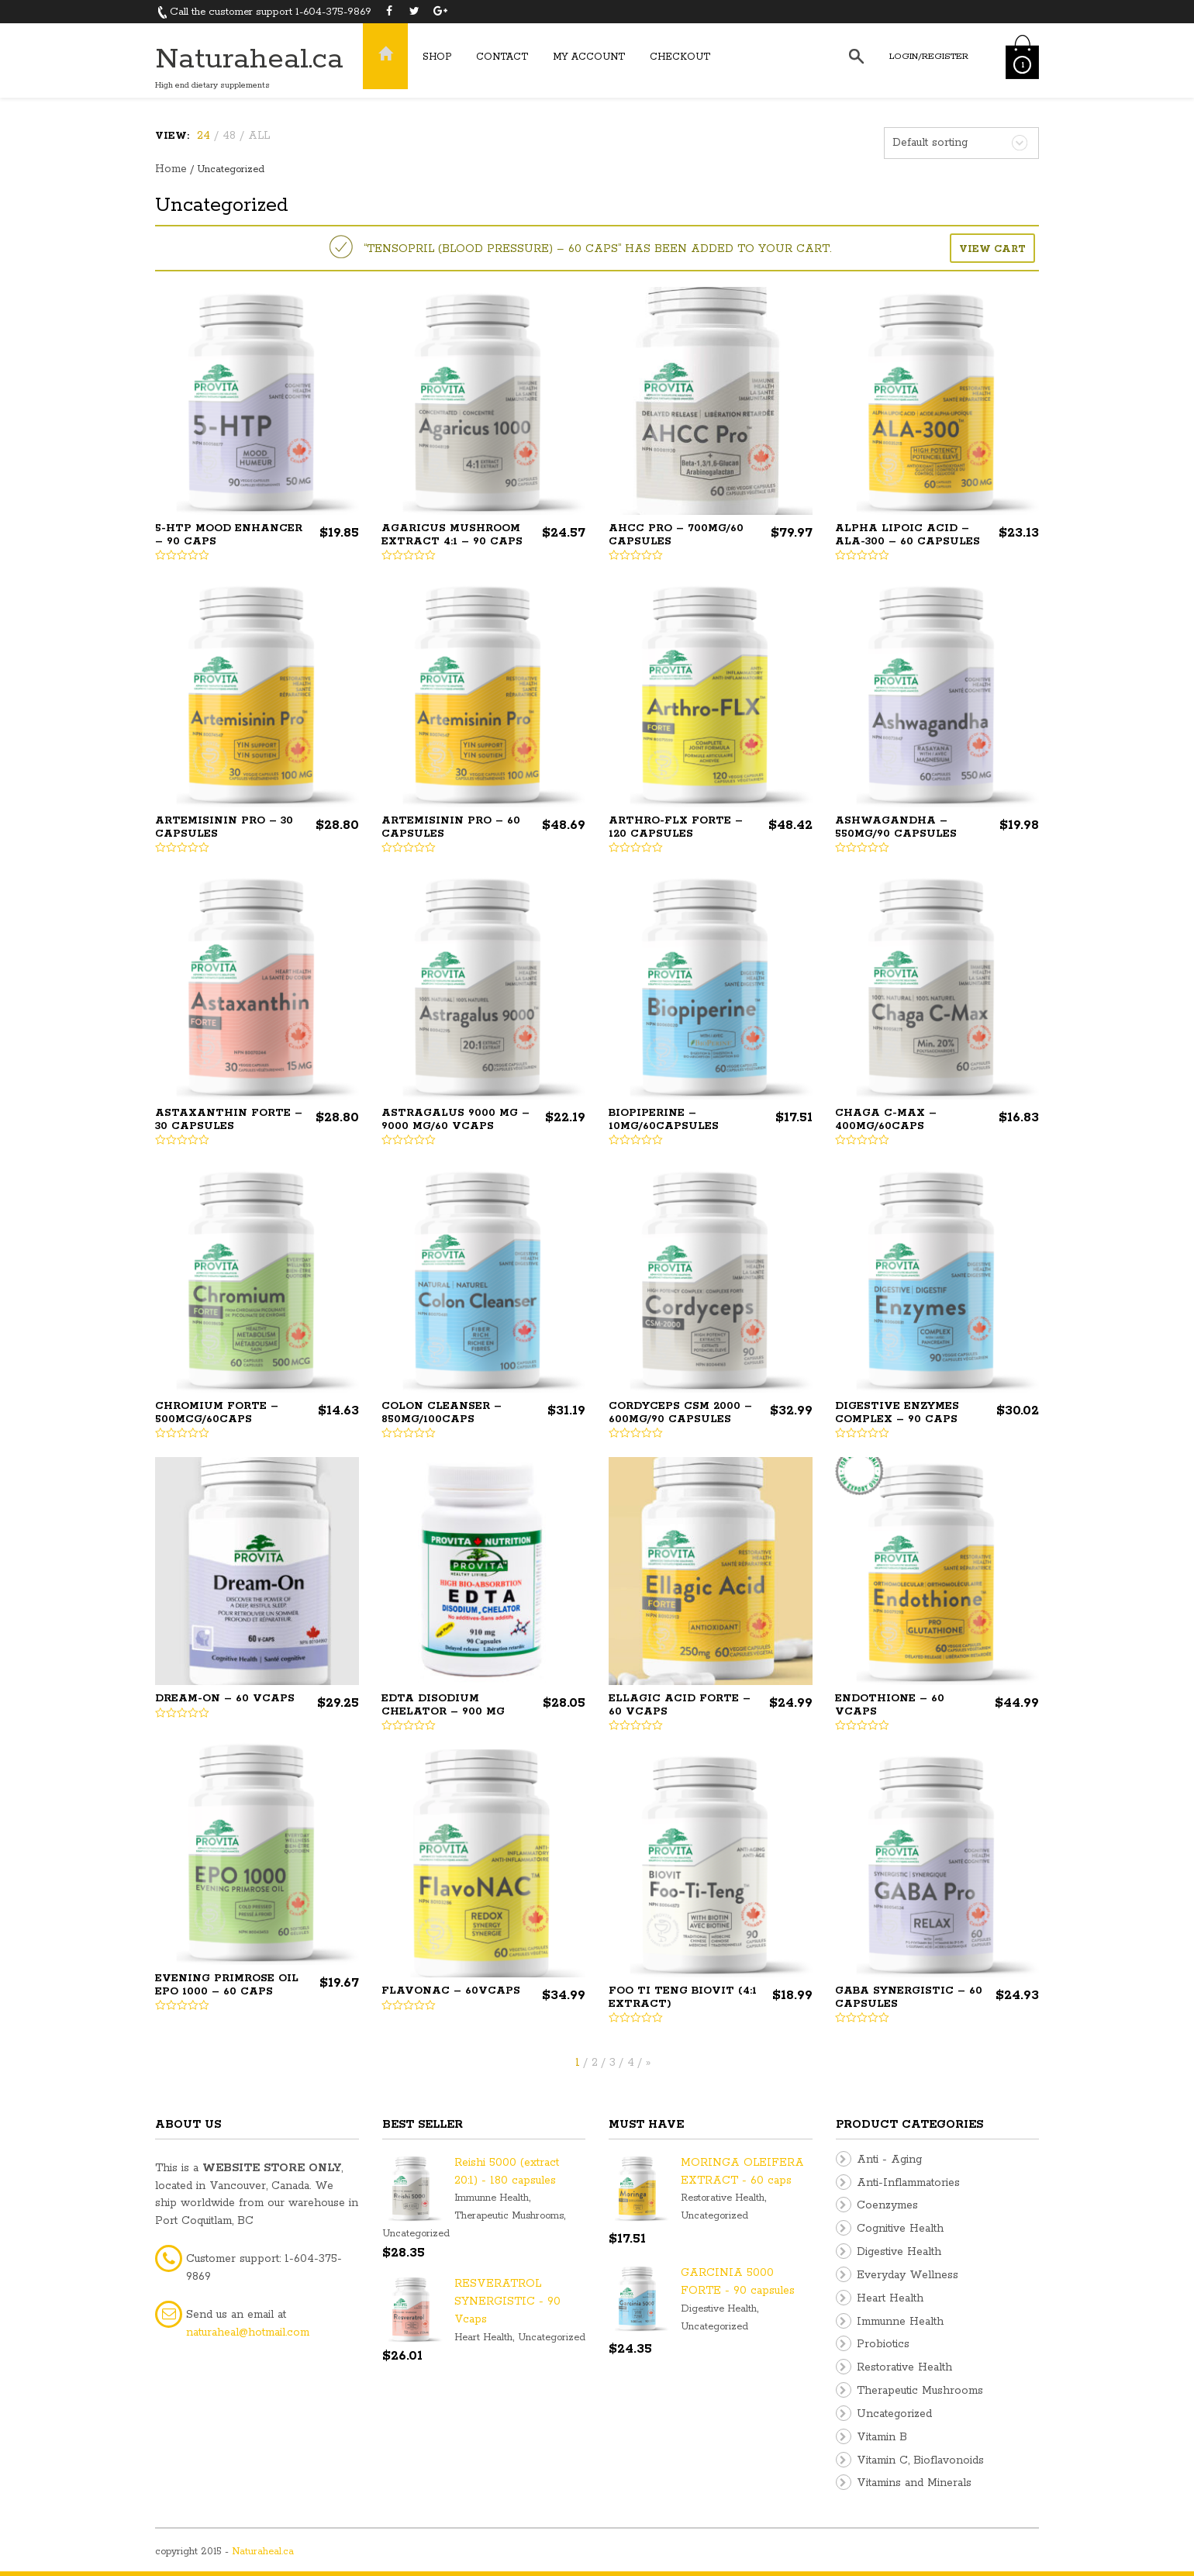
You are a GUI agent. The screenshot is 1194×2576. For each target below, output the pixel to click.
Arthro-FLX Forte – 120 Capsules (676, 827)
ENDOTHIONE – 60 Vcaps (889, 1705)
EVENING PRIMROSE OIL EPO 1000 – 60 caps (226, 1985)
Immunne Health (491, 2198)
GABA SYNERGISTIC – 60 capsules (908, 1997)
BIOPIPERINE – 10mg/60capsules (664, 1120)
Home (171, 169)
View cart (992, 249)
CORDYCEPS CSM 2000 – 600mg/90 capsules (680, 1413)
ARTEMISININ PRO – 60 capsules (450, 827)
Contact (502, 57)
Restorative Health (722, 2198)
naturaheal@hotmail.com (247, 2332)
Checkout (680, 57)
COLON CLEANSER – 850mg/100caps (441, 1413)
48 (229, 136)
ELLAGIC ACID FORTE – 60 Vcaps (680, 1705)
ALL (259, 136)
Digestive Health (719, 2309)
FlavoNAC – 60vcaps (450, 1991)
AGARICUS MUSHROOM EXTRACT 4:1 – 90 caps (452, 535)
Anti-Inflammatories (908, 2183)
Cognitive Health (900, 2229)
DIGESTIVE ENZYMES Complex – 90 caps (897, 1413)
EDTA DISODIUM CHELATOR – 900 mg (443, 1705)
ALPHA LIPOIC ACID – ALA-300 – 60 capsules (907, 535)
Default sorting (930, 143)
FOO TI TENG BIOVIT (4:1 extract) (683, 1997)
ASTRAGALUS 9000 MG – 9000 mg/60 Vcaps (455, 1120)
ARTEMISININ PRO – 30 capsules (224, 827)
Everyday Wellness (907, 2275)
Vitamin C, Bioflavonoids (920, 2460)
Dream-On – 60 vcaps (225, 1698)
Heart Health (483, 2337)
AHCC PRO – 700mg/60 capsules (676, 535)
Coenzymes (887, 2205)
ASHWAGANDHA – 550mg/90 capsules (896, 827)
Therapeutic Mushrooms (509, 2216)
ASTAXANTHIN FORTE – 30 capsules (228, 1120)
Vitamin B (882, 2437)
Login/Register (928, 56)
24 (203, 136)
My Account (589, 57)
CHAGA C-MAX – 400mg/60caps (886, 1120)
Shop (437, 57)
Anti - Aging (889, 2160)
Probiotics (883, 2344)
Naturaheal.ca (249, 59)
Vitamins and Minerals (914, 2483)
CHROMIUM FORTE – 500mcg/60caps (216, 1413)
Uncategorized (416, 2233)
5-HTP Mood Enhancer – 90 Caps (228, 535)
